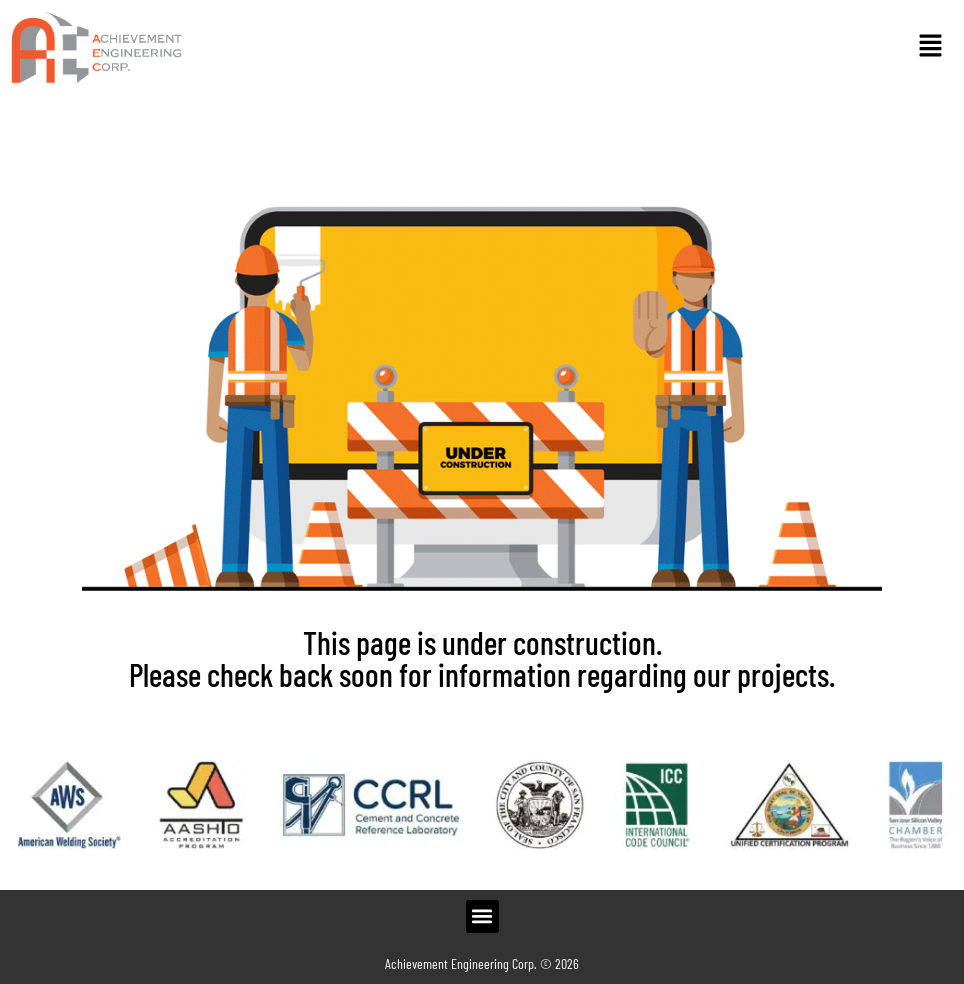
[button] (930, 47)
